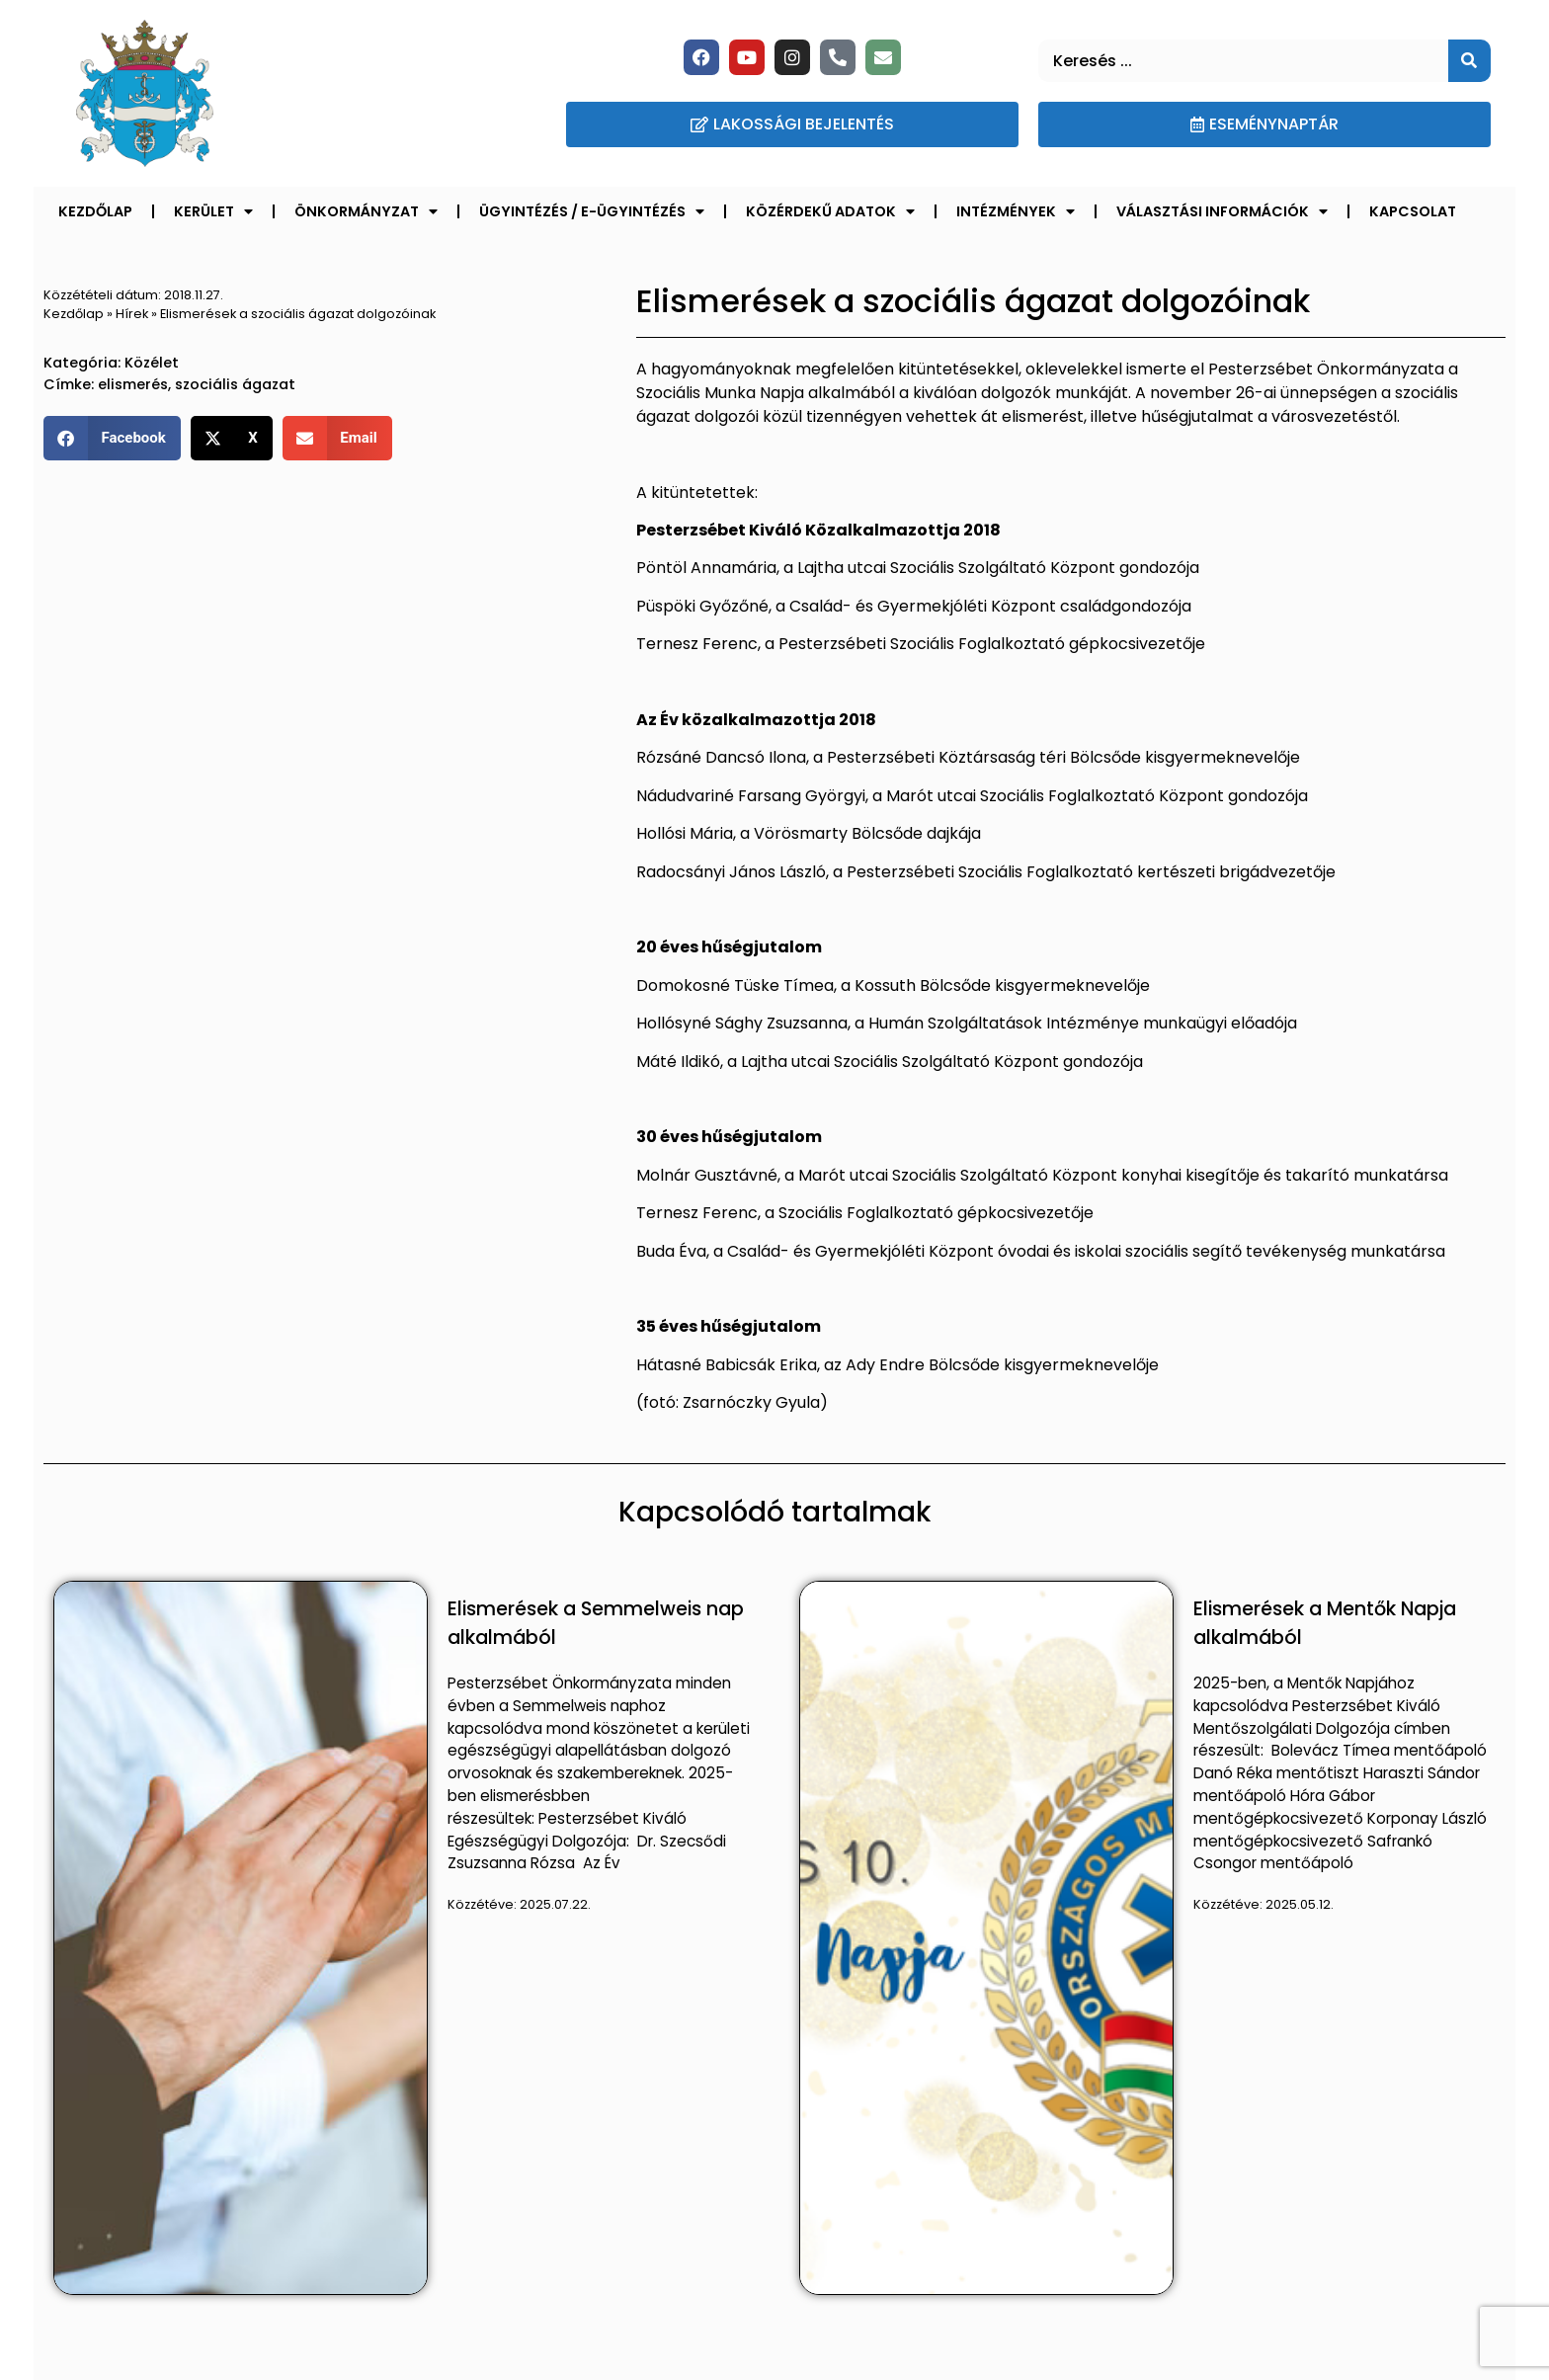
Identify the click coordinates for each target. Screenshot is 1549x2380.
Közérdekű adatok (830, 211)
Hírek (132, 313)
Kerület (213, 211)
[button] (112, 438)
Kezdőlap (95, 211)
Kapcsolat (1412, 211)
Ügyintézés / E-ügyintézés (591, 211)
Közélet (151, 362)
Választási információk (1222, 211)
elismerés (133, 384)
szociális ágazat (235, 384)
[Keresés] (1469, 61)
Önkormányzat (366, 211)
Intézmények (1015, 211)
